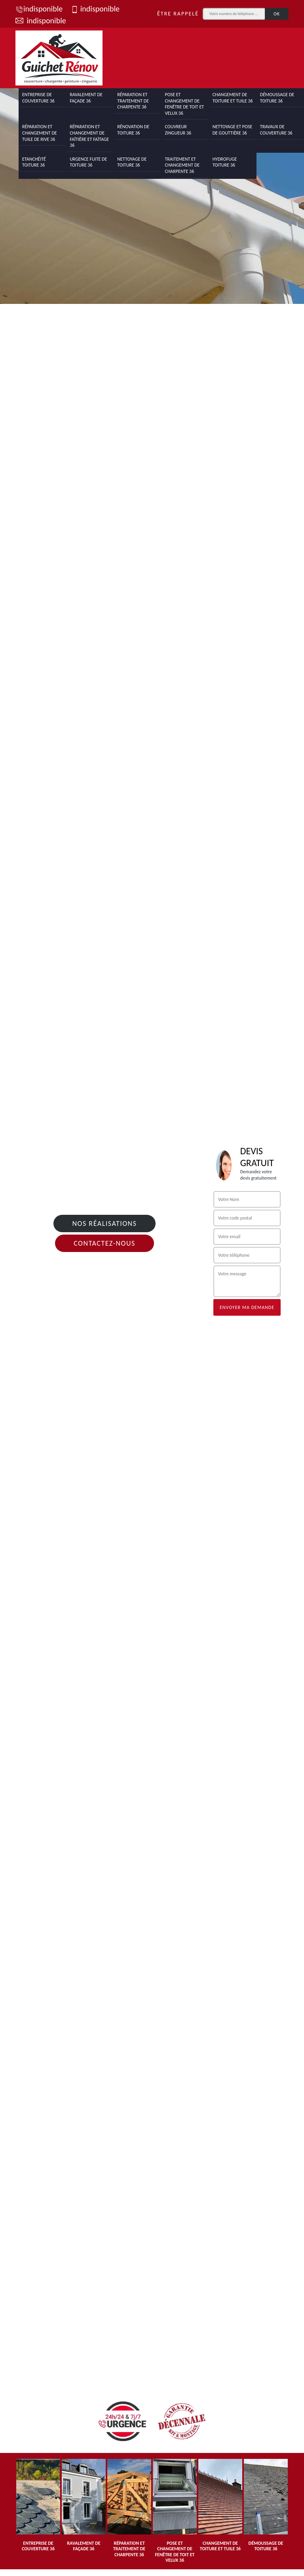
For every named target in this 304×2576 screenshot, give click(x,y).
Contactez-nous (104, 1243)
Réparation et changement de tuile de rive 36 (39, 133)
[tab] (152, 187)
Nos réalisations (104, 1223)
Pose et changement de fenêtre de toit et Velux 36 (184, 104)
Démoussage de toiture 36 (277, 98)
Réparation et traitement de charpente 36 (133, 101)
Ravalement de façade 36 (86, 98)
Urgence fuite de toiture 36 (88, 162)
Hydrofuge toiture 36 (225, 162)
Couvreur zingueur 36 (178, 130)
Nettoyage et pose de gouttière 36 (233, 130)
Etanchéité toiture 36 (34, 162)
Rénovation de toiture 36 (133, 130)
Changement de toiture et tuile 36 (233, 98)
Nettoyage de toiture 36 (131, 162)
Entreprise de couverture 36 (38, 98)
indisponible (39, 8)
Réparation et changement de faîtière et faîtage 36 (89, 136)
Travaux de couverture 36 (276, 130)
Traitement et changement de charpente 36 (182, 165)
